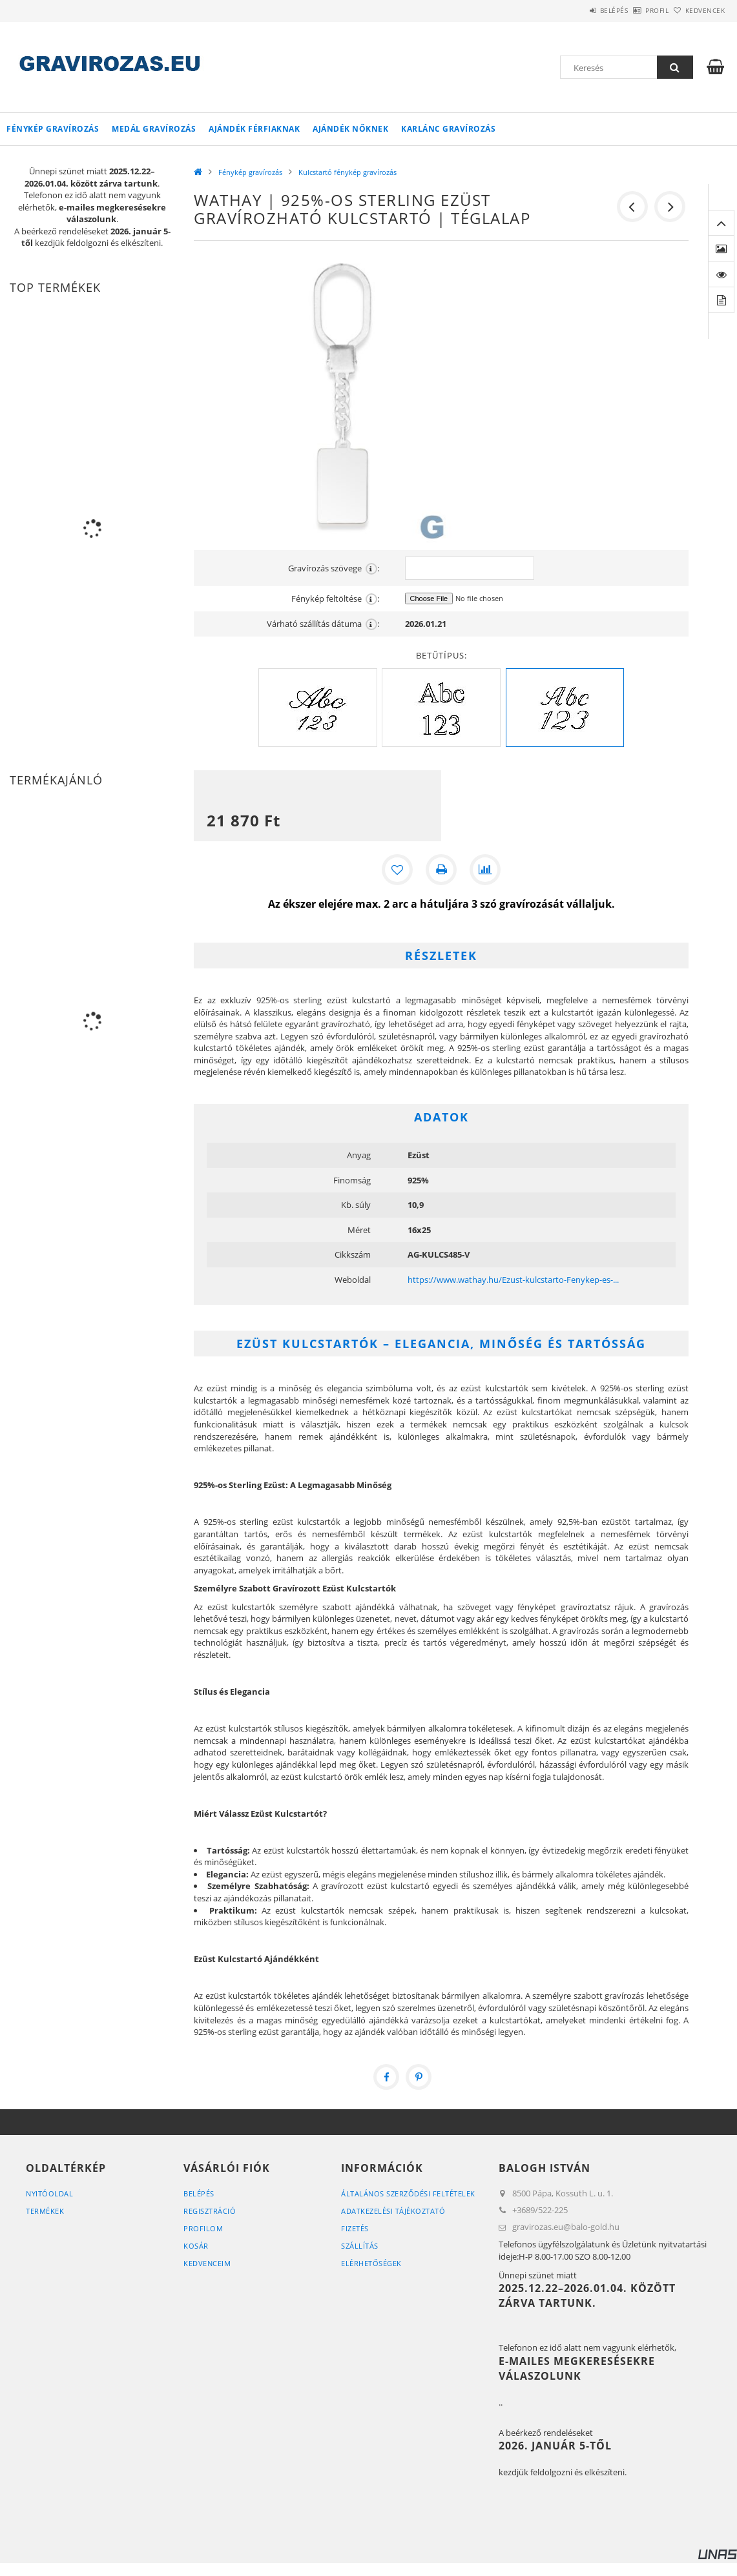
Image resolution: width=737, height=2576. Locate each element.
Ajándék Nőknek (350, 128)
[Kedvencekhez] (397, 869)
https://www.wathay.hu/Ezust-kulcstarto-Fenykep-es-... (513, 1279)
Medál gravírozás (154, 128)
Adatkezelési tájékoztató (393, 2211)
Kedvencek (698, 10)
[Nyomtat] (441, 869)
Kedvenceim (207, 2263)
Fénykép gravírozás (52, 128)
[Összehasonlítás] (485, 869)
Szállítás (360, 2246)
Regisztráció (209, 2211)
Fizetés (355, 2228)
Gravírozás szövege (333, 568)
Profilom (203, 2228)
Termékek (45, 2211)
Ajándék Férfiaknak (254, 128)
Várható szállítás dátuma (323, 624)
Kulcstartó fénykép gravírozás (347, 172)
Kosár (196, 2246)
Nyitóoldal (49, 2193)
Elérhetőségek (371, 2263)
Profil (635, 10)
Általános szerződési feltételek (408, 2193)
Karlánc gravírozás (448, 128)
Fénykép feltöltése (335, 599)
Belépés (578, 10)
